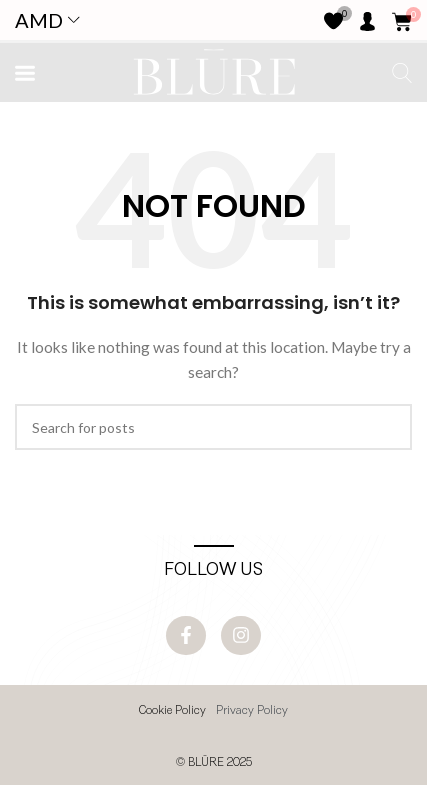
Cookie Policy (172, 711)
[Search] (213, 427)
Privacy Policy (252, 711)
